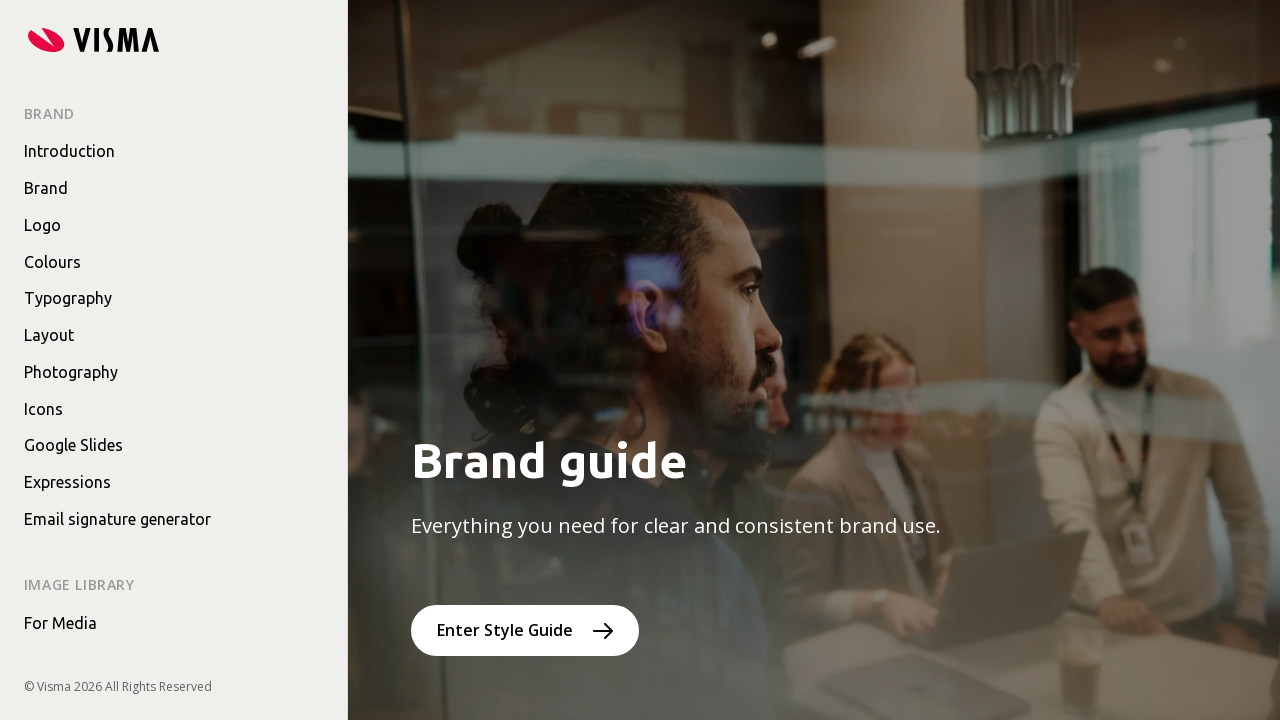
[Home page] (93, 40)
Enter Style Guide (505, 630)
